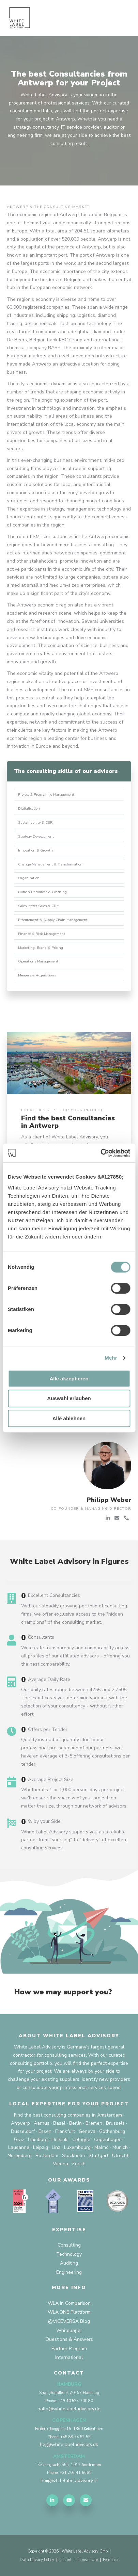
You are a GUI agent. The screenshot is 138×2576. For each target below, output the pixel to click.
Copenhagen (108, 2139)
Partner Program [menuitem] (69, 2348)
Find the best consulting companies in (55, 2115)
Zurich (79, 2163)
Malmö (101, 2147)
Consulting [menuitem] (69, 2245)
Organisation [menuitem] (29, 877)
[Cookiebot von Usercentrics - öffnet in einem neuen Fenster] (100, 1153)
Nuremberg (19, 2155)
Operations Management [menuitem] (38, 961)
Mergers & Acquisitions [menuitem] (37, 975)
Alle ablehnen (69, 1418)
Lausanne (18, 2147)
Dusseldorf (23, 2131)
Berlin (75, 2123)
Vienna (60, 2163)
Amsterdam (109, 2115)
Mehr (111, 1358)
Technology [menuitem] (69, 2254)
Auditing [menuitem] (69, 2263)
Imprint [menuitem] (65, 2560)
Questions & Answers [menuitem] (69, 2339)
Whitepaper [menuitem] (69, 2330)
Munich (120, 2147)
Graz (19, 2139)
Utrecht (120, 2155)
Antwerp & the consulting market (48, 206)
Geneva (87, 2131)
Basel (59, 2123)
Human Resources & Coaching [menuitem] (42, 891)
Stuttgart (98, 2155)
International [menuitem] (69, 2357)
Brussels (115, 2123)
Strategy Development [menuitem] (36, 836)
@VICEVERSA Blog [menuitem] (69, 2321)
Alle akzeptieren (68, 1378)
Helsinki (59, 2139)
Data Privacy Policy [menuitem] (37, 2560)
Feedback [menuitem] (111, 2560)
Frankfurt (65, 2131)
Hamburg (38, 2139)
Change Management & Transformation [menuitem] (50, 864)
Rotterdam (46, 2155)
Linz (56, 2147)
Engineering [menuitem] (69, 2272)
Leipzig (40, 2147)
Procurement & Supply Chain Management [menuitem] (53, 919)
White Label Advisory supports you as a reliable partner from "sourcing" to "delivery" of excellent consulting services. (74, 1840)
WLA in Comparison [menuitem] (69, 2303)
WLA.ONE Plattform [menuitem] (69, 2312)
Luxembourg (77, 2147)
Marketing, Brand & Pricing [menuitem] (40, 947)
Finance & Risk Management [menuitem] (41, 933)
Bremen (94, 2123)
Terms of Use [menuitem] (87, 2560)
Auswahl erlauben (69, 1398)
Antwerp (20, 2123)
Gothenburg (112, 2131)
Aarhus (41, 2123)
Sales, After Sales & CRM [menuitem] (39, 905)
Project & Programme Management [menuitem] (46, 794)
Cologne (81, 2139)
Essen (45, 2131)
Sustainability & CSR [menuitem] (35, 822)
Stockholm (73, 2155)
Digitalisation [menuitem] (29, 808)
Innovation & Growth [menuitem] (35, 850)
